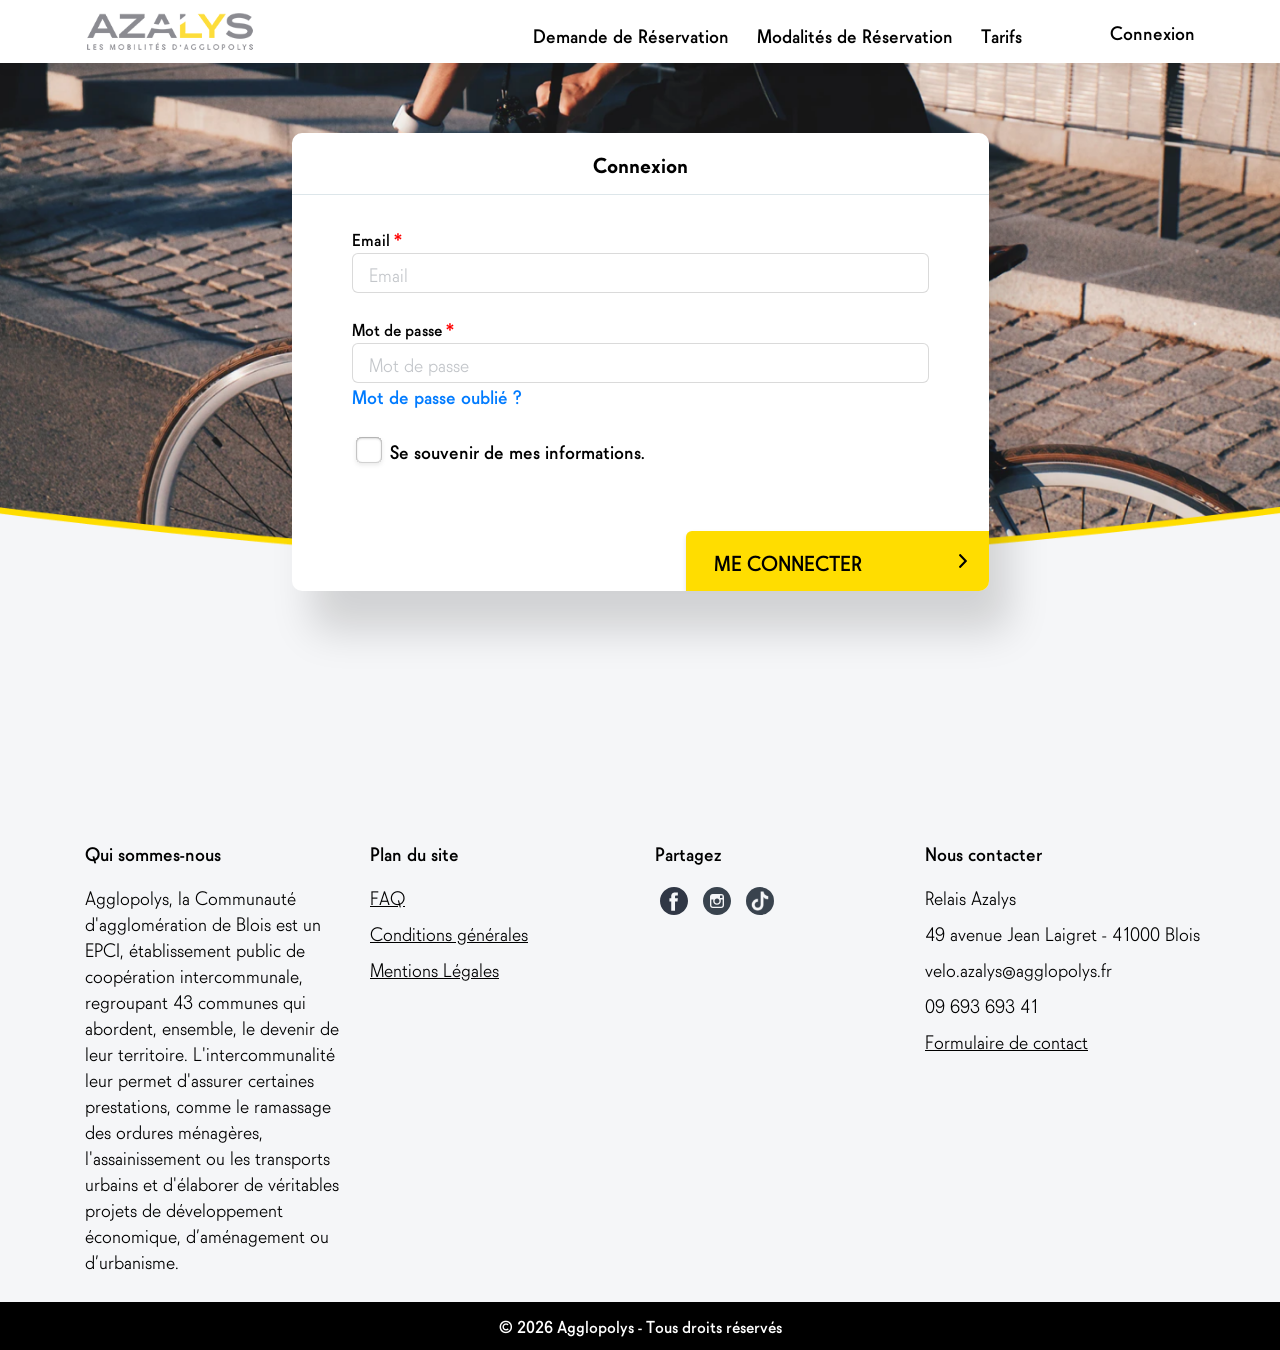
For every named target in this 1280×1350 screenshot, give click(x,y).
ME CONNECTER (840, 561)
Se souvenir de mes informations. (517, 450)
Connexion (1152, 31)
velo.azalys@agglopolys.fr (1018, 968)
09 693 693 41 (981, 1004)
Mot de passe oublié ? (436, 395)
